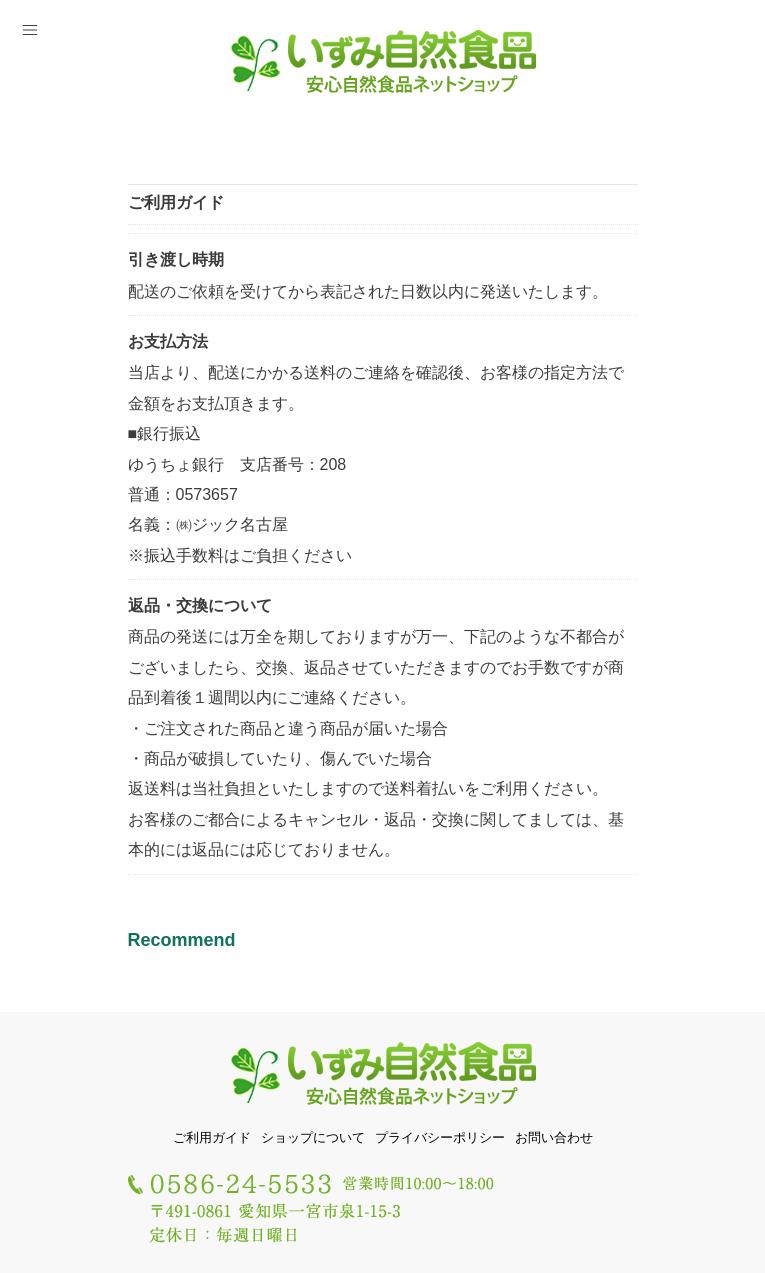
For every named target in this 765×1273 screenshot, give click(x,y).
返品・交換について (200, 605)
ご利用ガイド (212, 1137)
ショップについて (313, 1137)
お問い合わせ (554, 1137)
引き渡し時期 (176, 259)
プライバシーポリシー (440, 1137)
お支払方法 (168, 341)
